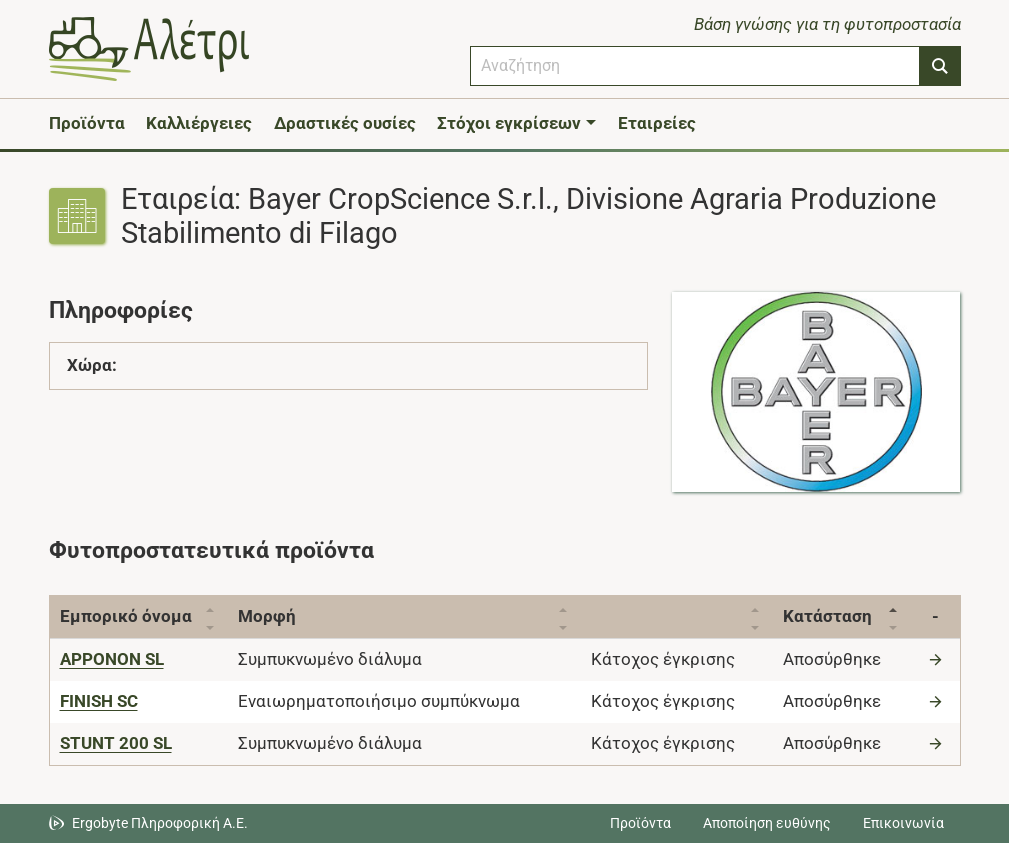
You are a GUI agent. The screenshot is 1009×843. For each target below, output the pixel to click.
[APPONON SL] (112, 659)
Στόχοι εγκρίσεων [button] (509, 123)
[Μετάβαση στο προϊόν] (938, 659)
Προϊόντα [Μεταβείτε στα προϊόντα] (640, 823)
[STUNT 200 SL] (116, 743)
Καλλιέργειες (199, 123)
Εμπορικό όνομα (126, 616)
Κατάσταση (827, 616)
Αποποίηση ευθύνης (767, 823)
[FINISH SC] (99, 701)
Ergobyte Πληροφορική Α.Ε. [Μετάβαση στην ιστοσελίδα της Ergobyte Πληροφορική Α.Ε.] (160, 823)
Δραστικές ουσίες (345, 123)
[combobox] (695, 66)
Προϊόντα (87, 123)
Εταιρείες (657, 123)
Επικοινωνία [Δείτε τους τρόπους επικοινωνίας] (903, 823)
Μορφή (267, 616)
